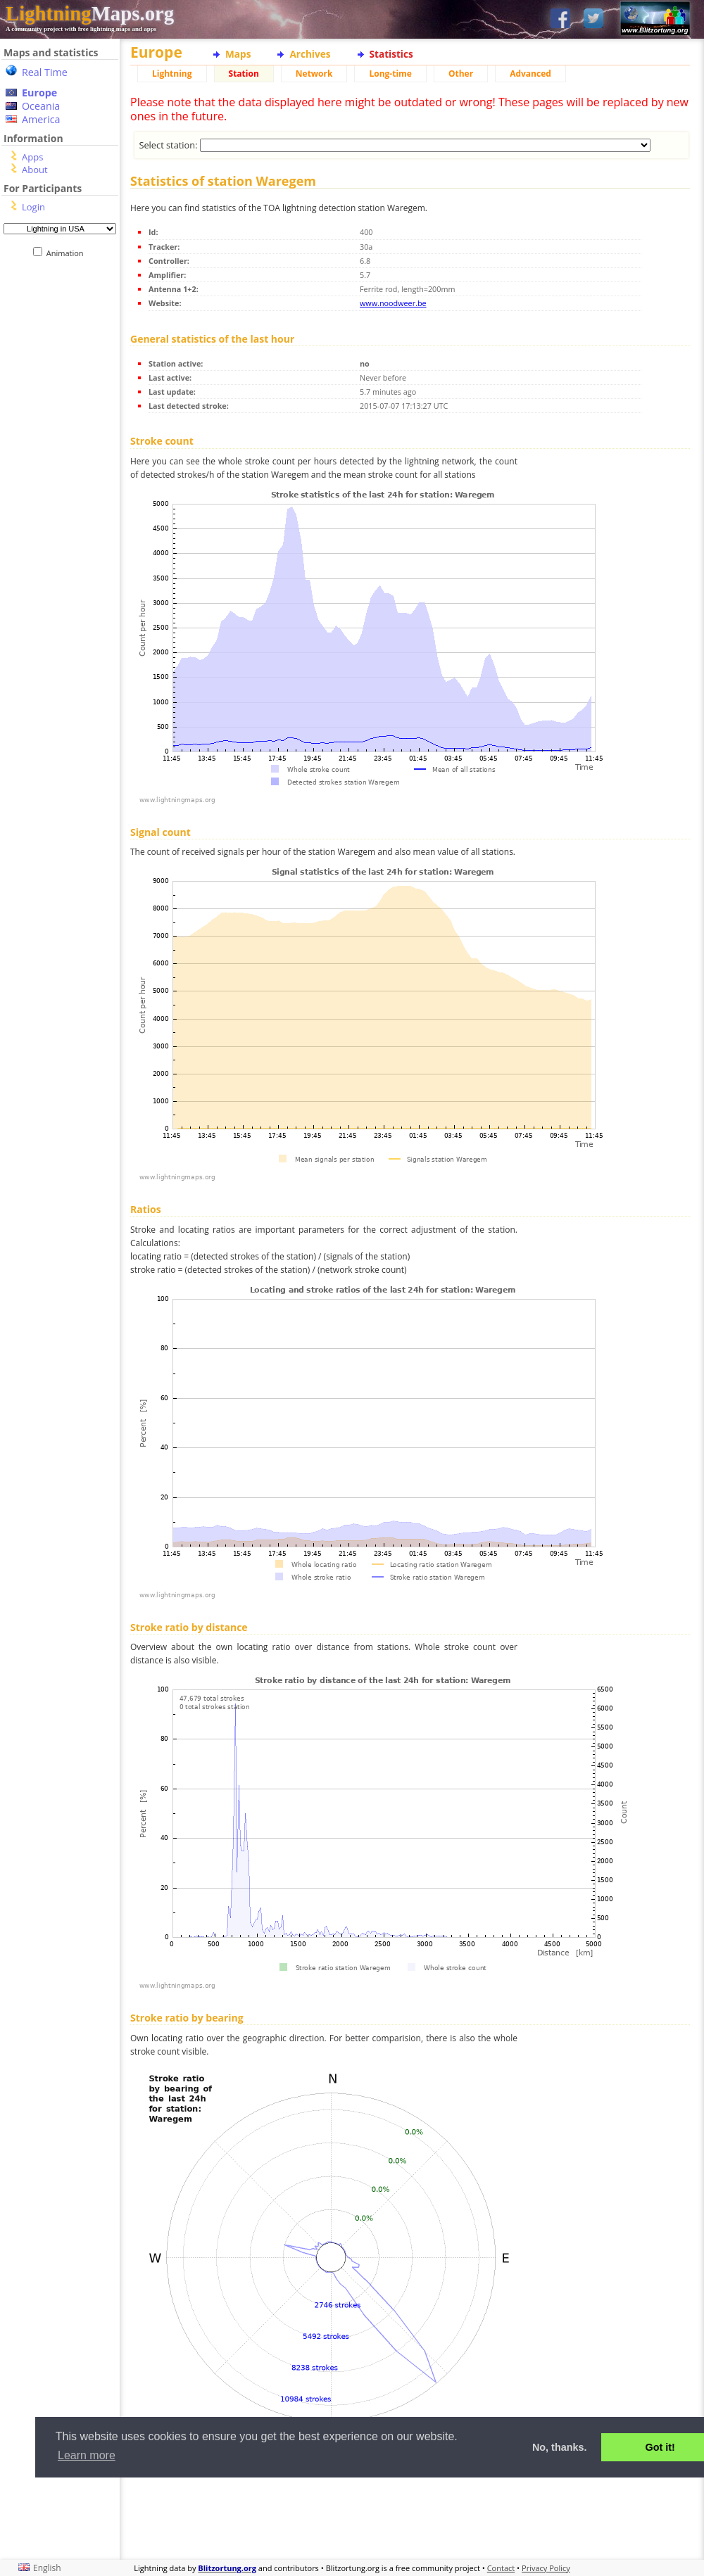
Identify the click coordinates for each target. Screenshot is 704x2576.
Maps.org (90, 13)
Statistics (391, 54)
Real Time (45, 72)
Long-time (390, 74)
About (35, 169)
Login (33, 207)
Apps (32, 157)
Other (460, 74)
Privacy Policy (546, 2568)
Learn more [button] (86, 2455)
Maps (238, 54)
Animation (67, 253)
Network (314, 74)
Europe (39, 92)
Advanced (530, 74)
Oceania (41, 106)
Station (244, 74)
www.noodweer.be (393, 303)
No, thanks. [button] (559, 2447)
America (41, 119)
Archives (309, 54)
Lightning (172, 74)
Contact (501, 2568)
